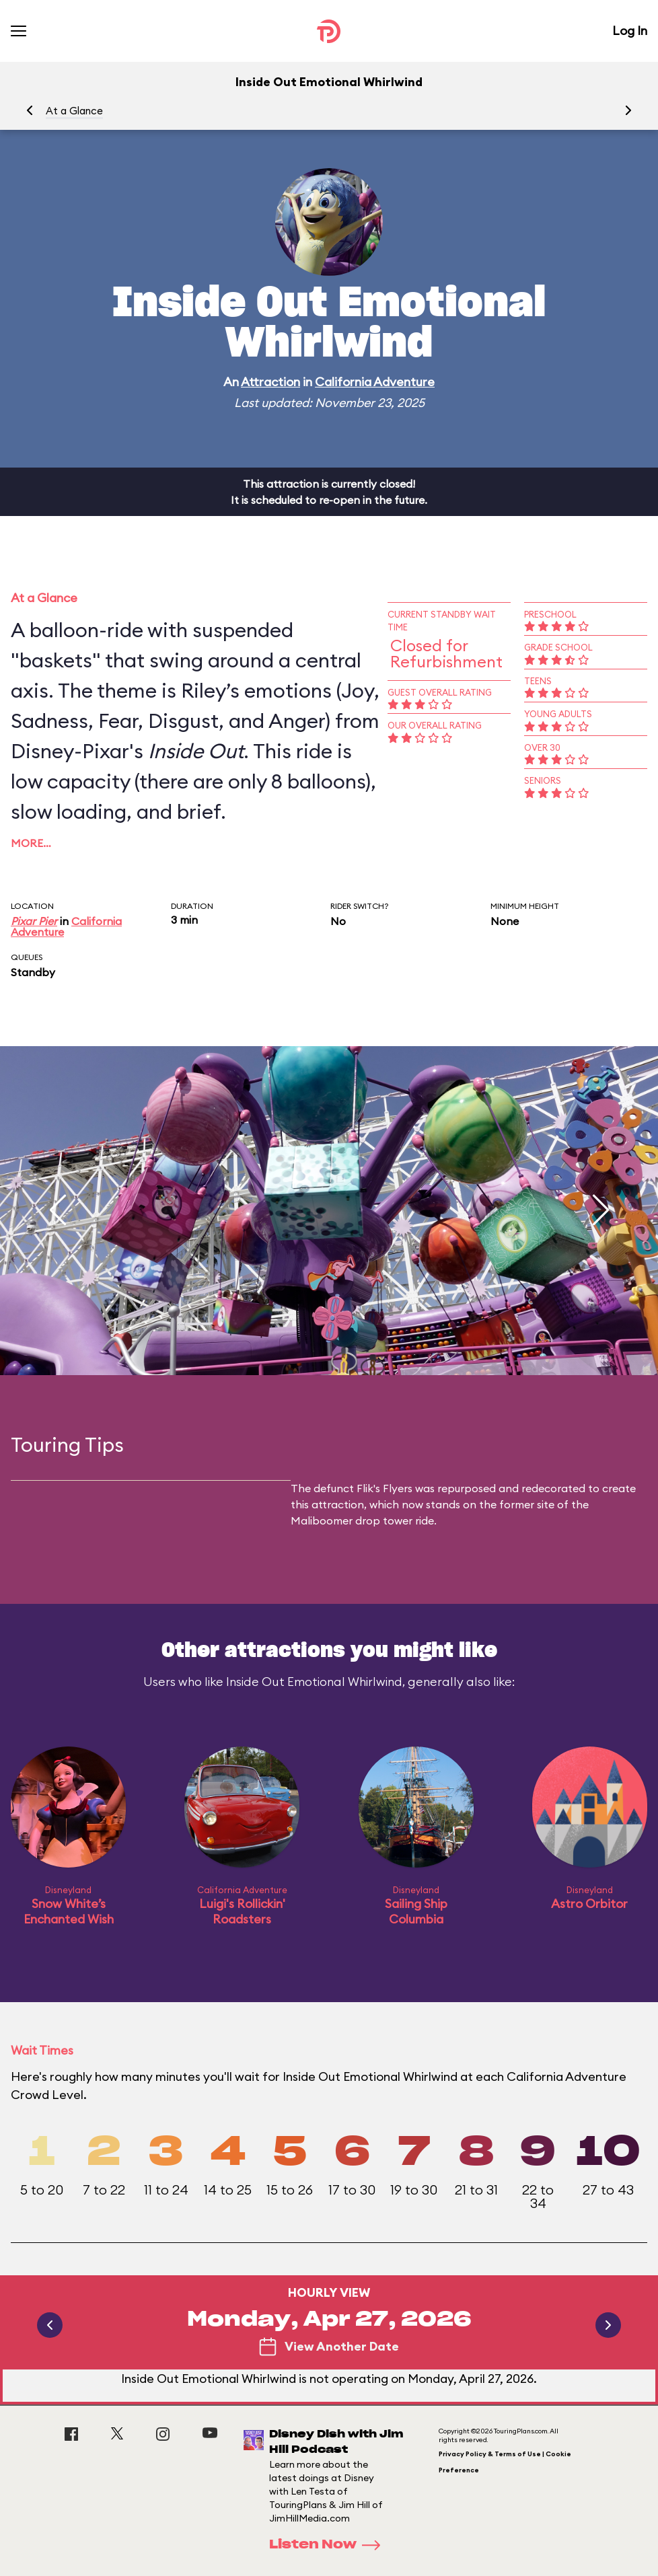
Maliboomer (322, 1520)
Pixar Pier (34, 921)
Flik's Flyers (384, 1488)
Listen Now (329, 2545)
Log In (629, 30)
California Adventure (375, 382)
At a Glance (74, 110)
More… (31, 843)
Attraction (270, 382)
